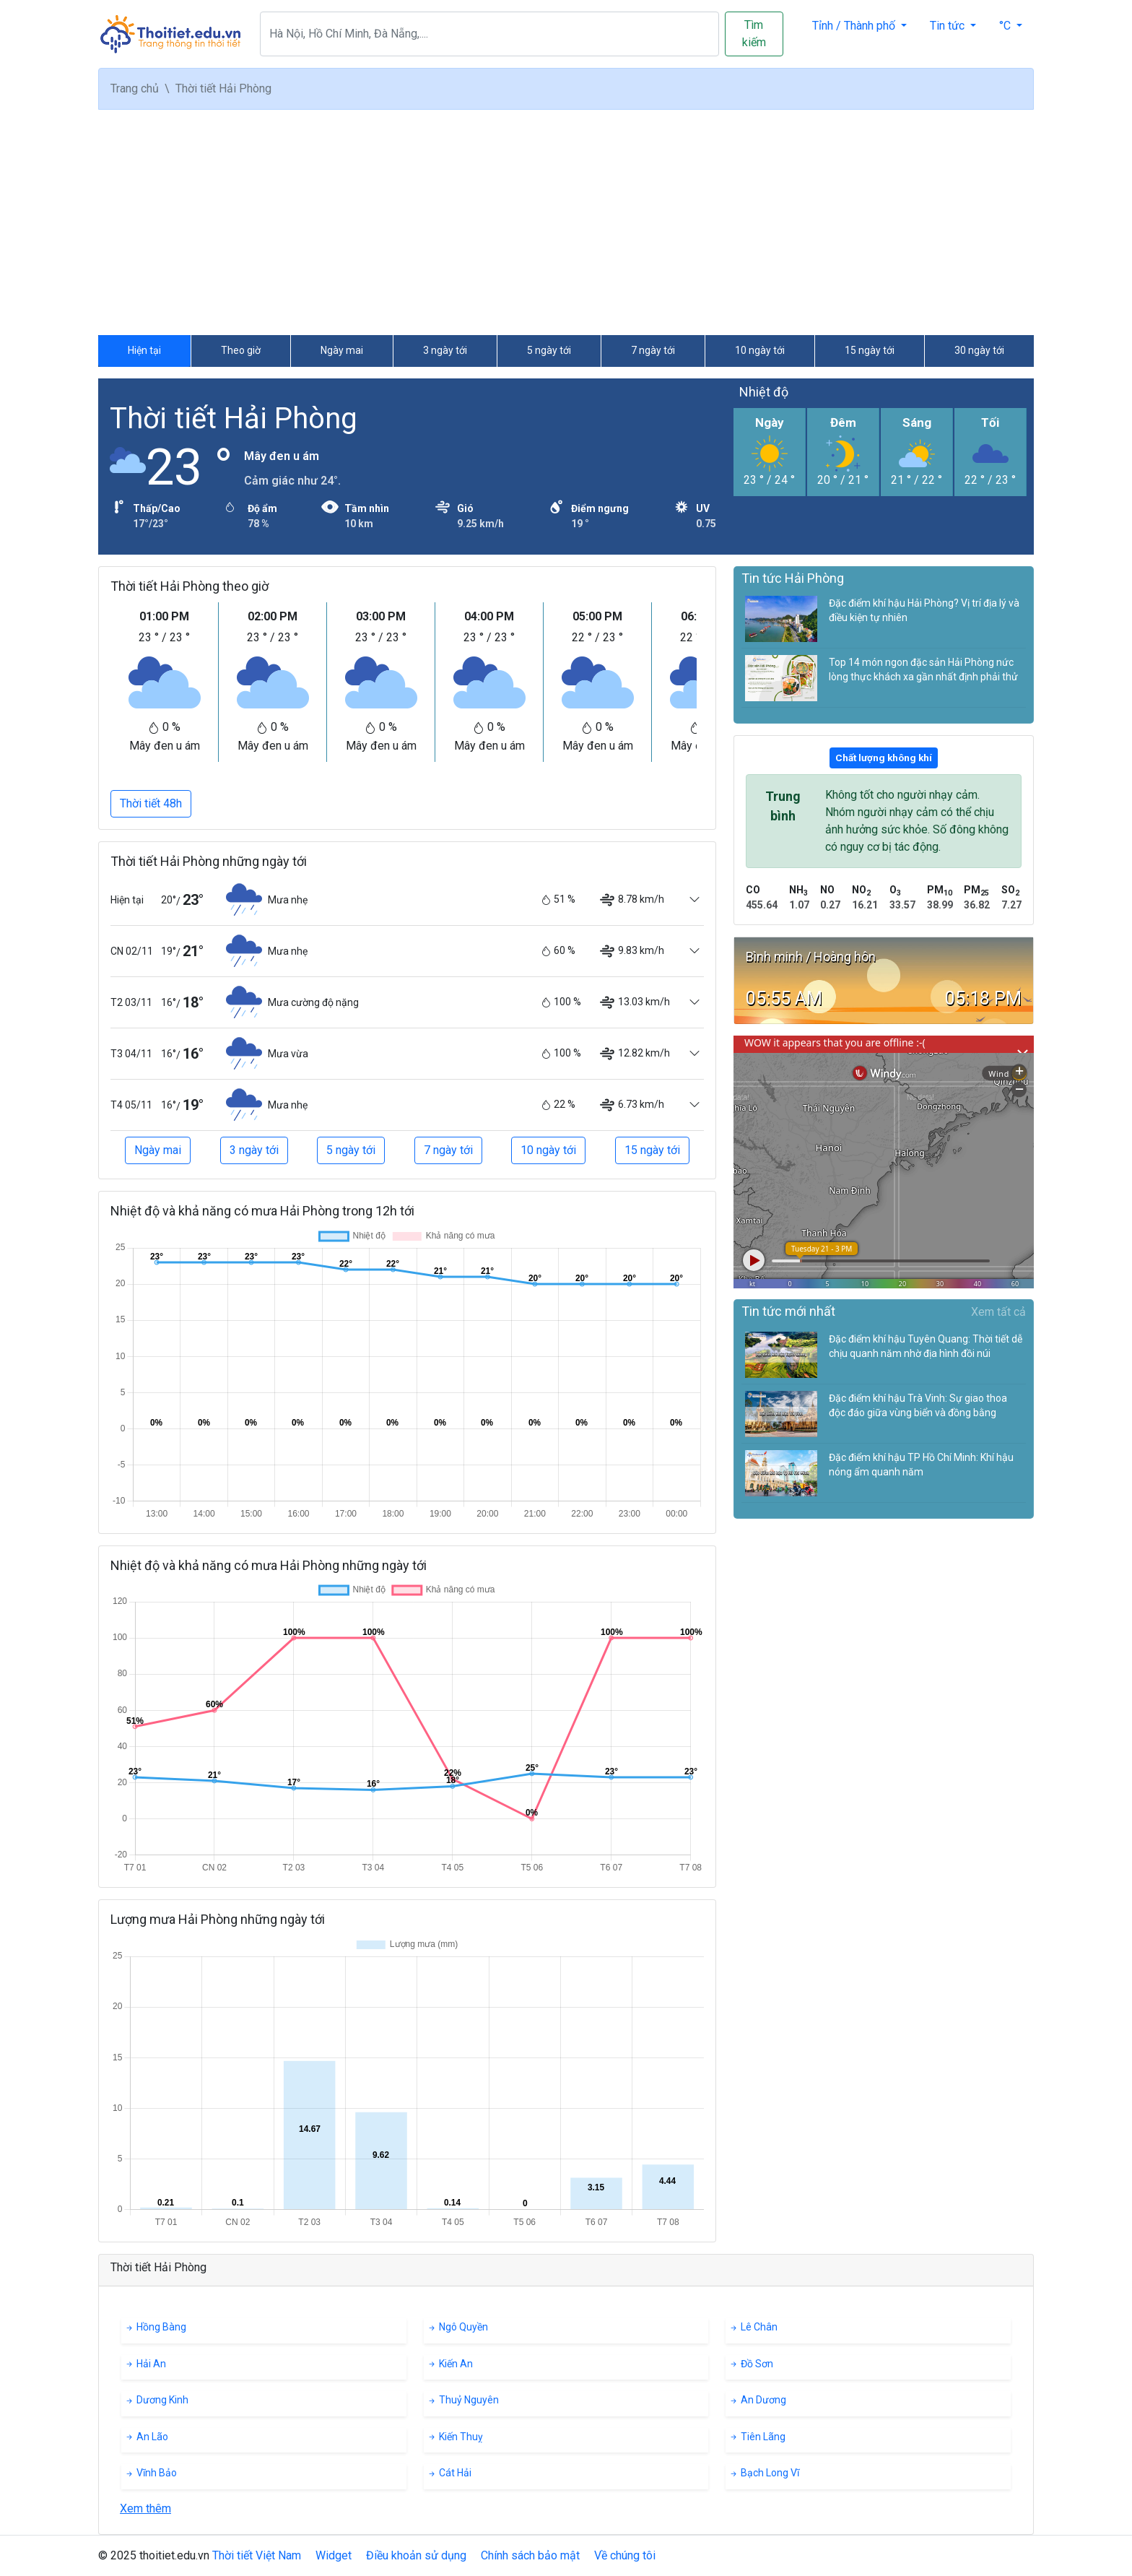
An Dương (757, 2400)
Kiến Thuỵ (455, 2436)
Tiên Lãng (756, 2436)
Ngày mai (342, 350)
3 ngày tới (445, 350)
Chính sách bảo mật (530, 2555)
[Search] (489, 34)
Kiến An (450, 2363)
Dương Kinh (156, 2400)
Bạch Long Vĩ (763, 2473)
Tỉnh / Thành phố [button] (855, 25)
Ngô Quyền (457, 2327)
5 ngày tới (549, 350)
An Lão (146, 2436)
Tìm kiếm (754, 33)
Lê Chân (753, 2327)
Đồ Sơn (750, 2363)
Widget (333, 2555)
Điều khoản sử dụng (416, 2555)
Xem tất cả (998, 1312)
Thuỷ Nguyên (463, 2400)
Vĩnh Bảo (150, 2473)
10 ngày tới (760, 350)
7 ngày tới (653, 350)
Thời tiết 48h (151, 803)
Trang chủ (134, 88)
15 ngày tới (869, 350)
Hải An (145, 2363)
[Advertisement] (566, 222)
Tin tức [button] (948, 25)
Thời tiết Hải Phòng (233, 418)
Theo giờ (241, 350)
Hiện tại (144, 350)
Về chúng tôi (625, 2555)
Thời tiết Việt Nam (256, 2555)
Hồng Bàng (155, 2327)
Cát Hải (449, 2473)
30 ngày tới (979, 350)
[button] (1011, 26)
